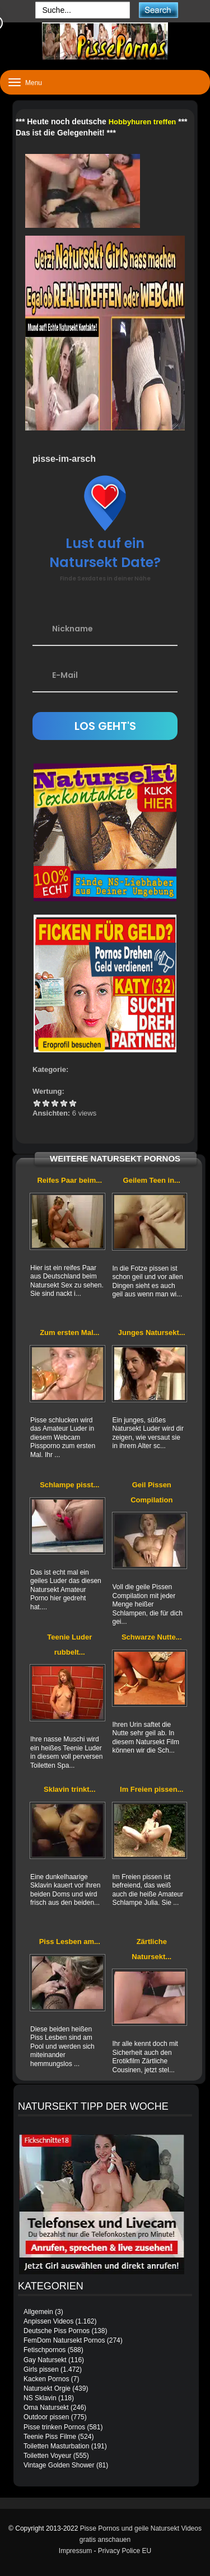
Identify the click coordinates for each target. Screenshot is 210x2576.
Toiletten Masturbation (56, 2446)
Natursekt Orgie (47, 2388)
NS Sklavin (40, 2398)
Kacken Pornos (46, 2379)
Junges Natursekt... (151, 1332)
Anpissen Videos (48, 2321)
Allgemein (38, 2312)
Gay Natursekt (45, 2360)
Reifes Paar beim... (69, 1180)
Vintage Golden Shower (59, 2465)
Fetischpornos (45, 2350)
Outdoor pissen (46, 2417)
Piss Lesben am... (69, 1941)
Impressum (75, 2551)
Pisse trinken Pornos (54, 2427)
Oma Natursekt (46, 2407)
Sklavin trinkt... (69, 1789)
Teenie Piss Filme (50, 2437)
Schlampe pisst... (69, 1485)
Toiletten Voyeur (47, 2456)
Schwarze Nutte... (152, 1637)
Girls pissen (41, 2369)
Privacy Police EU (124, 2551)
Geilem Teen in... (151, 1180)
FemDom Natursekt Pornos (64, 2340)
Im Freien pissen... (151, 1789)
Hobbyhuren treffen (142, 122)
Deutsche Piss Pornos (57, 2331)
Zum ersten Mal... (69, 1332)
